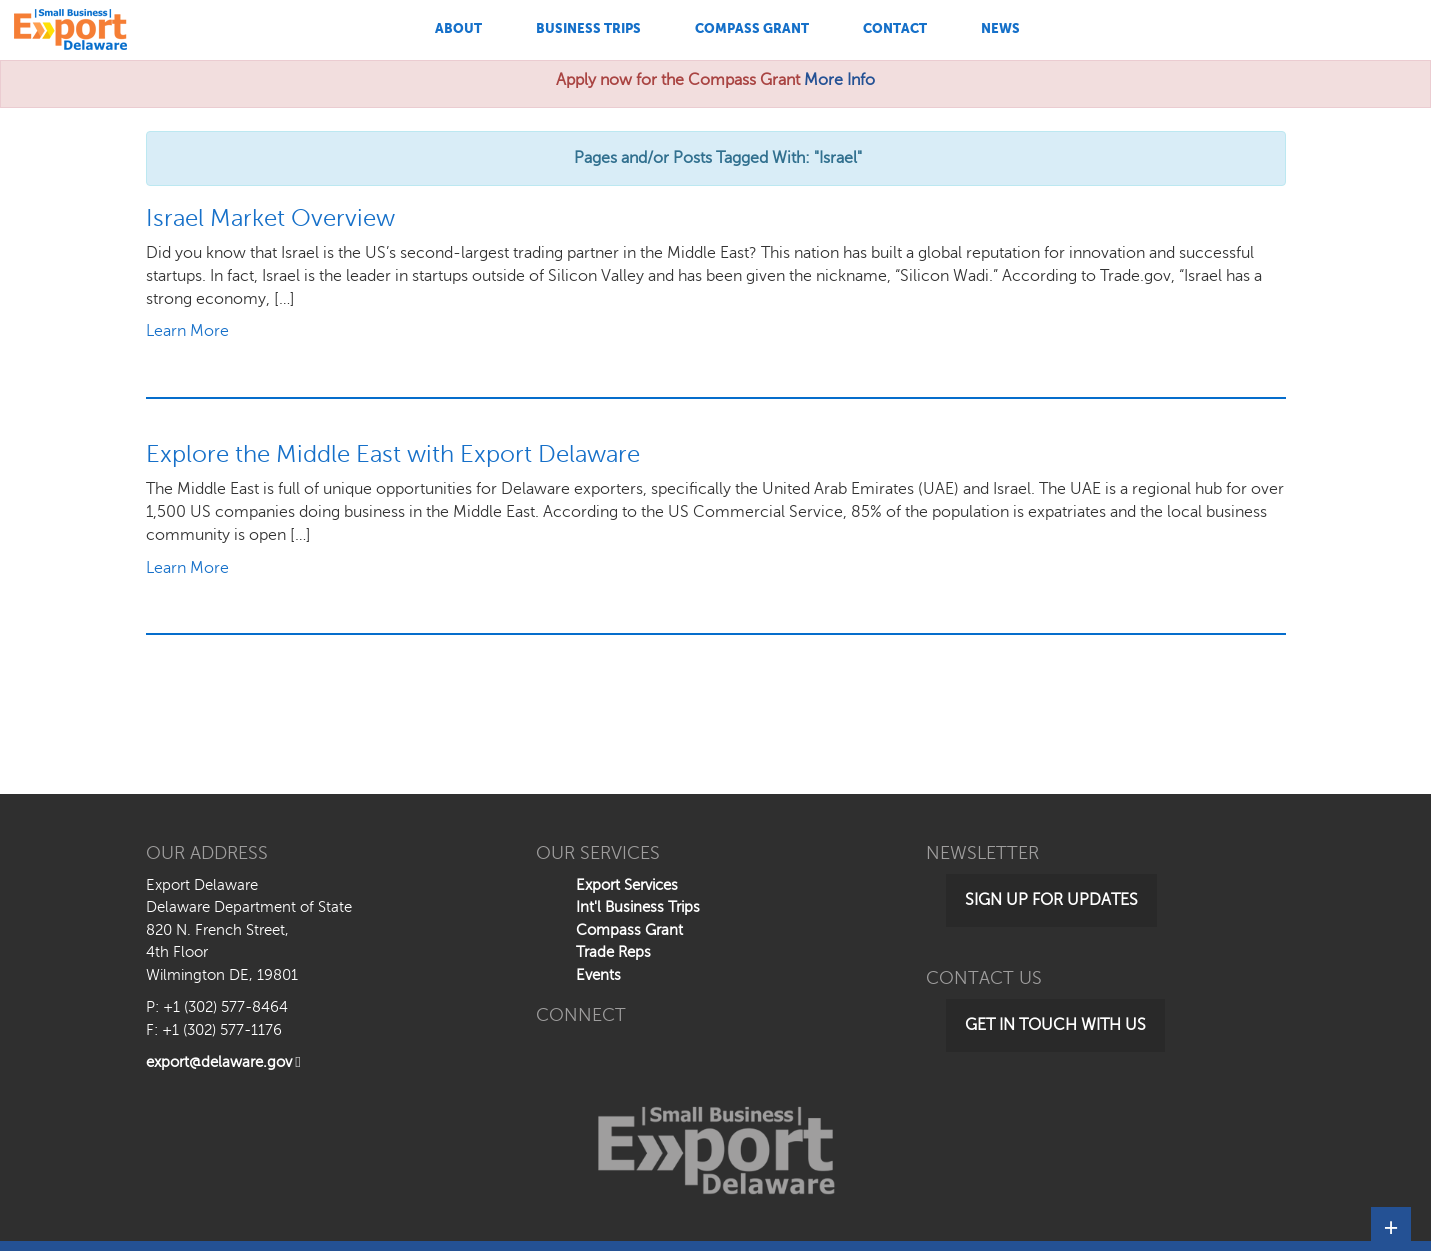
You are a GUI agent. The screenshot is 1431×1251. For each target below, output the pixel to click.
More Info (839, 80)
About (458, 28)
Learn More (187, 331)
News (1000, 28)
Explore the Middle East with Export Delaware (393, 454)
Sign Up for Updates (1051, 900)
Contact (895, 28)
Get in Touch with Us (1055, 1025)
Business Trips (588, 28)
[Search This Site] (1275, 30)
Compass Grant (752, 28)
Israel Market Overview (270, 218)
